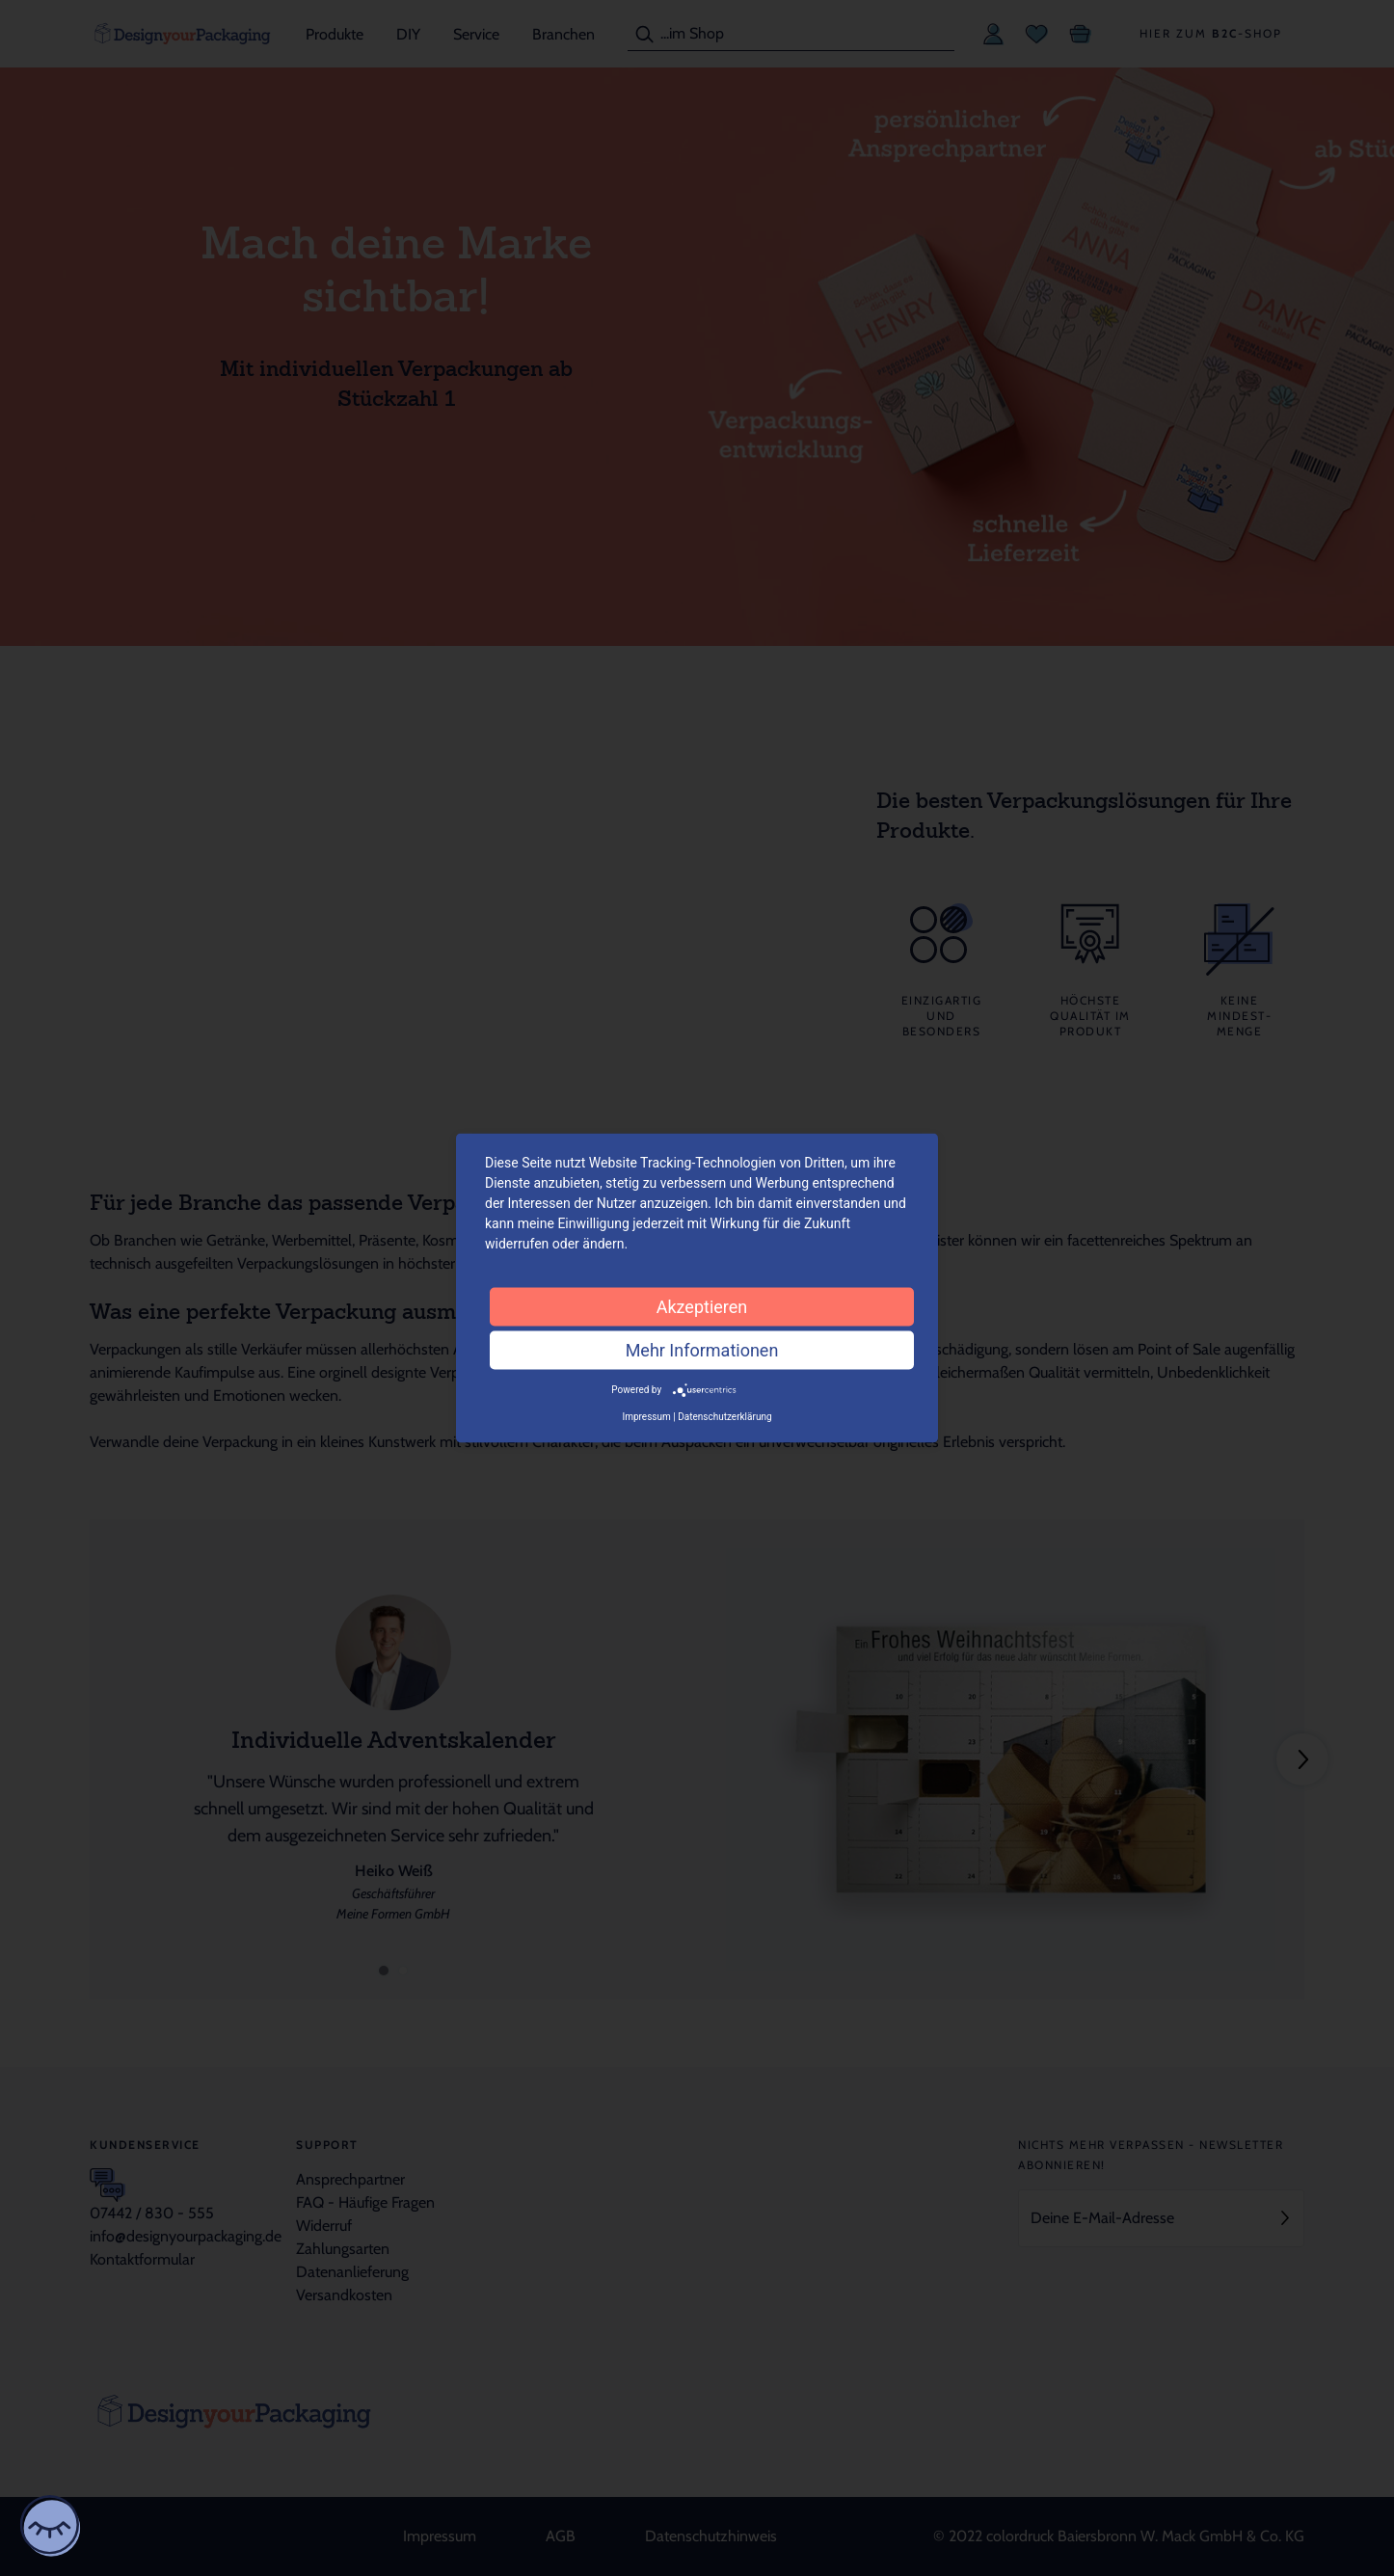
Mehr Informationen (702, 1350)
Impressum (646, 1415)
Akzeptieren (702, 1307)
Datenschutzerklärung (724, 1415)
